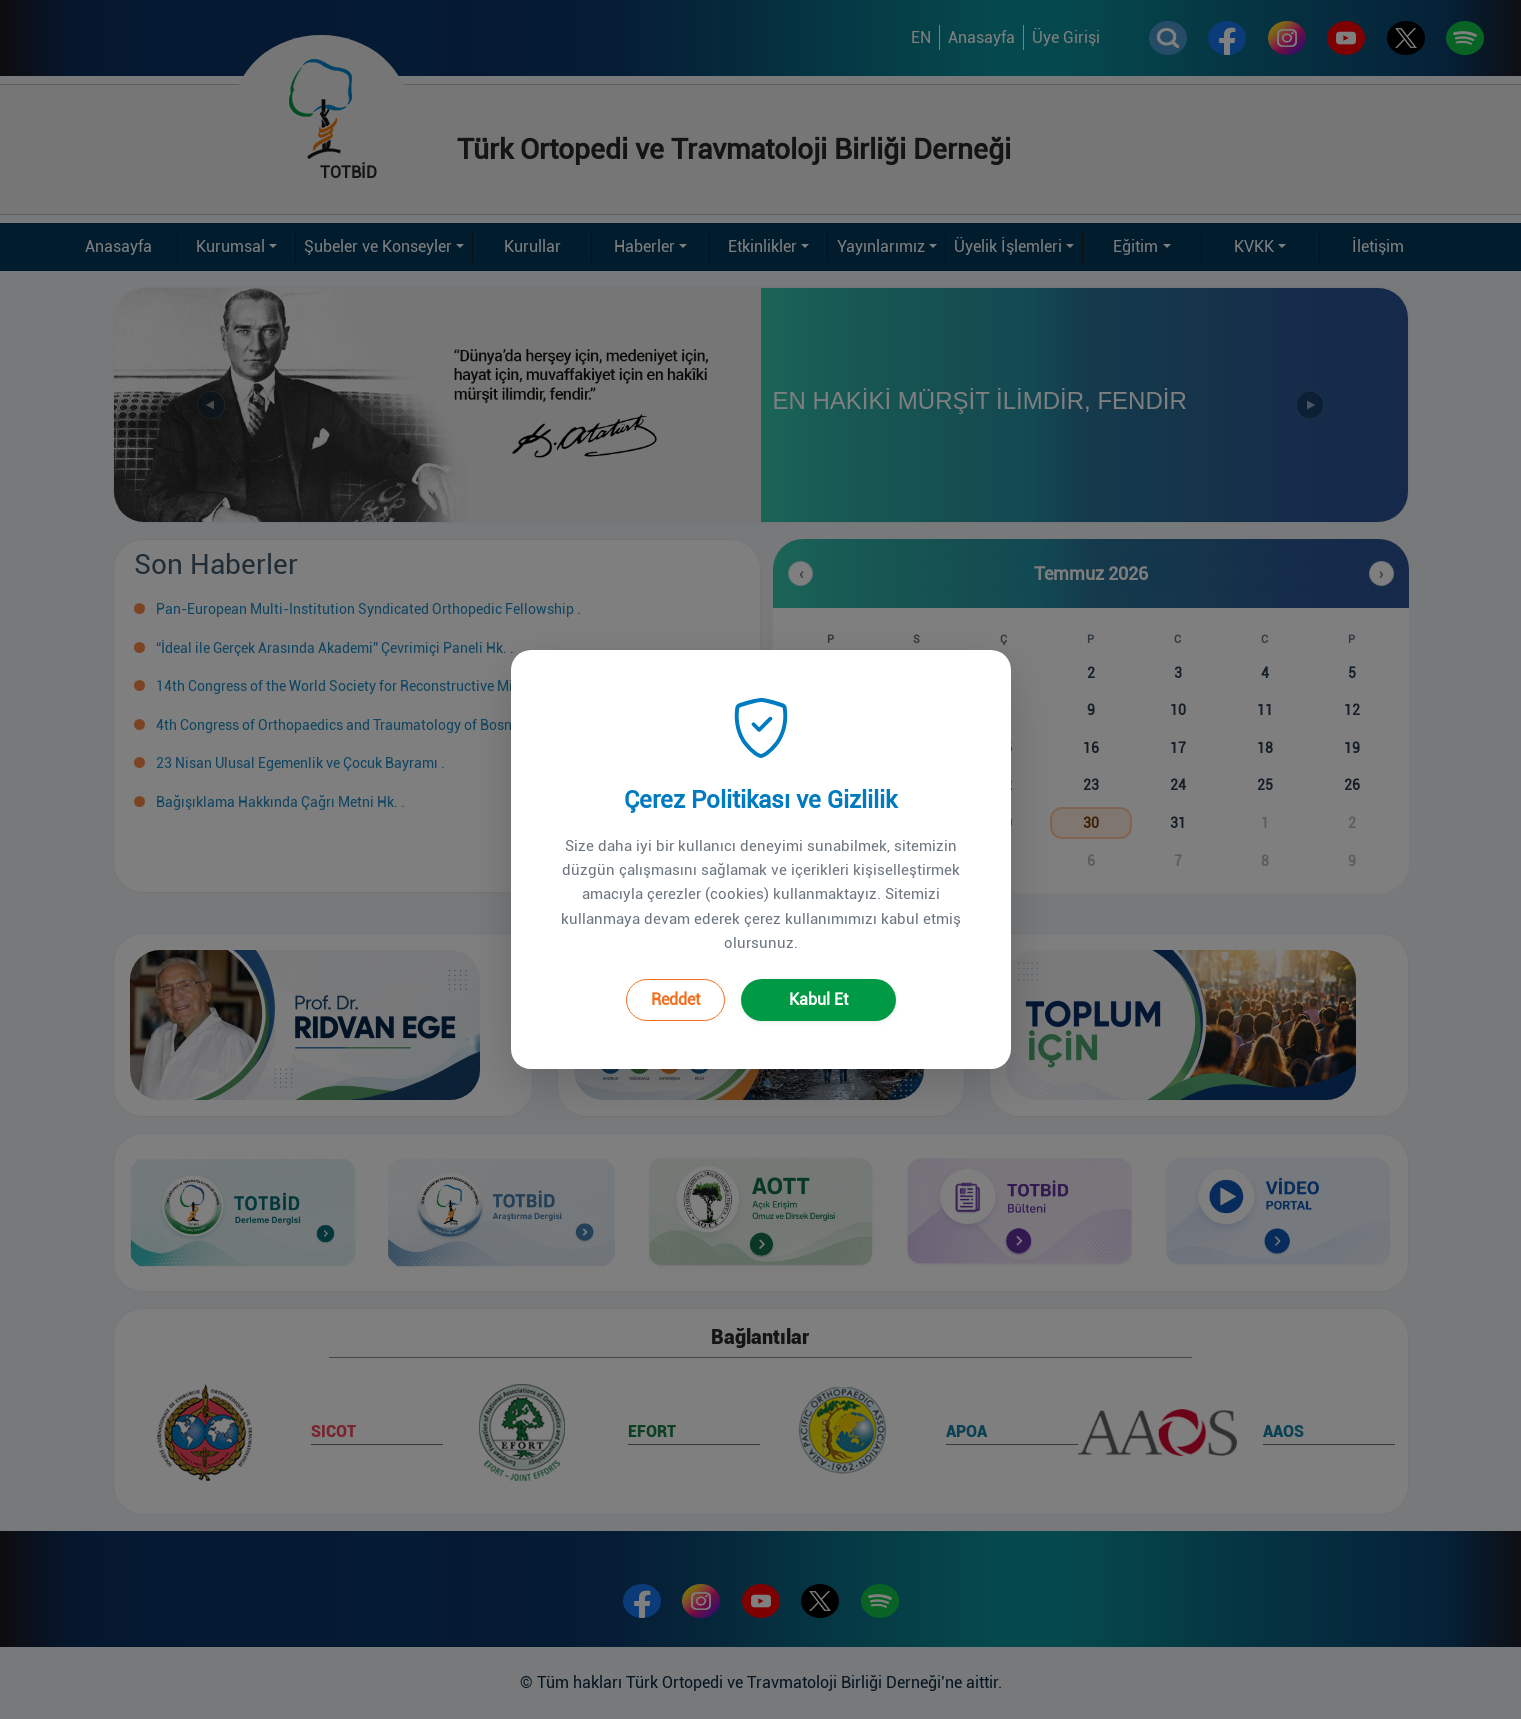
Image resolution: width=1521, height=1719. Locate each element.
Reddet (675, 977)
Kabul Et (818, 977)
